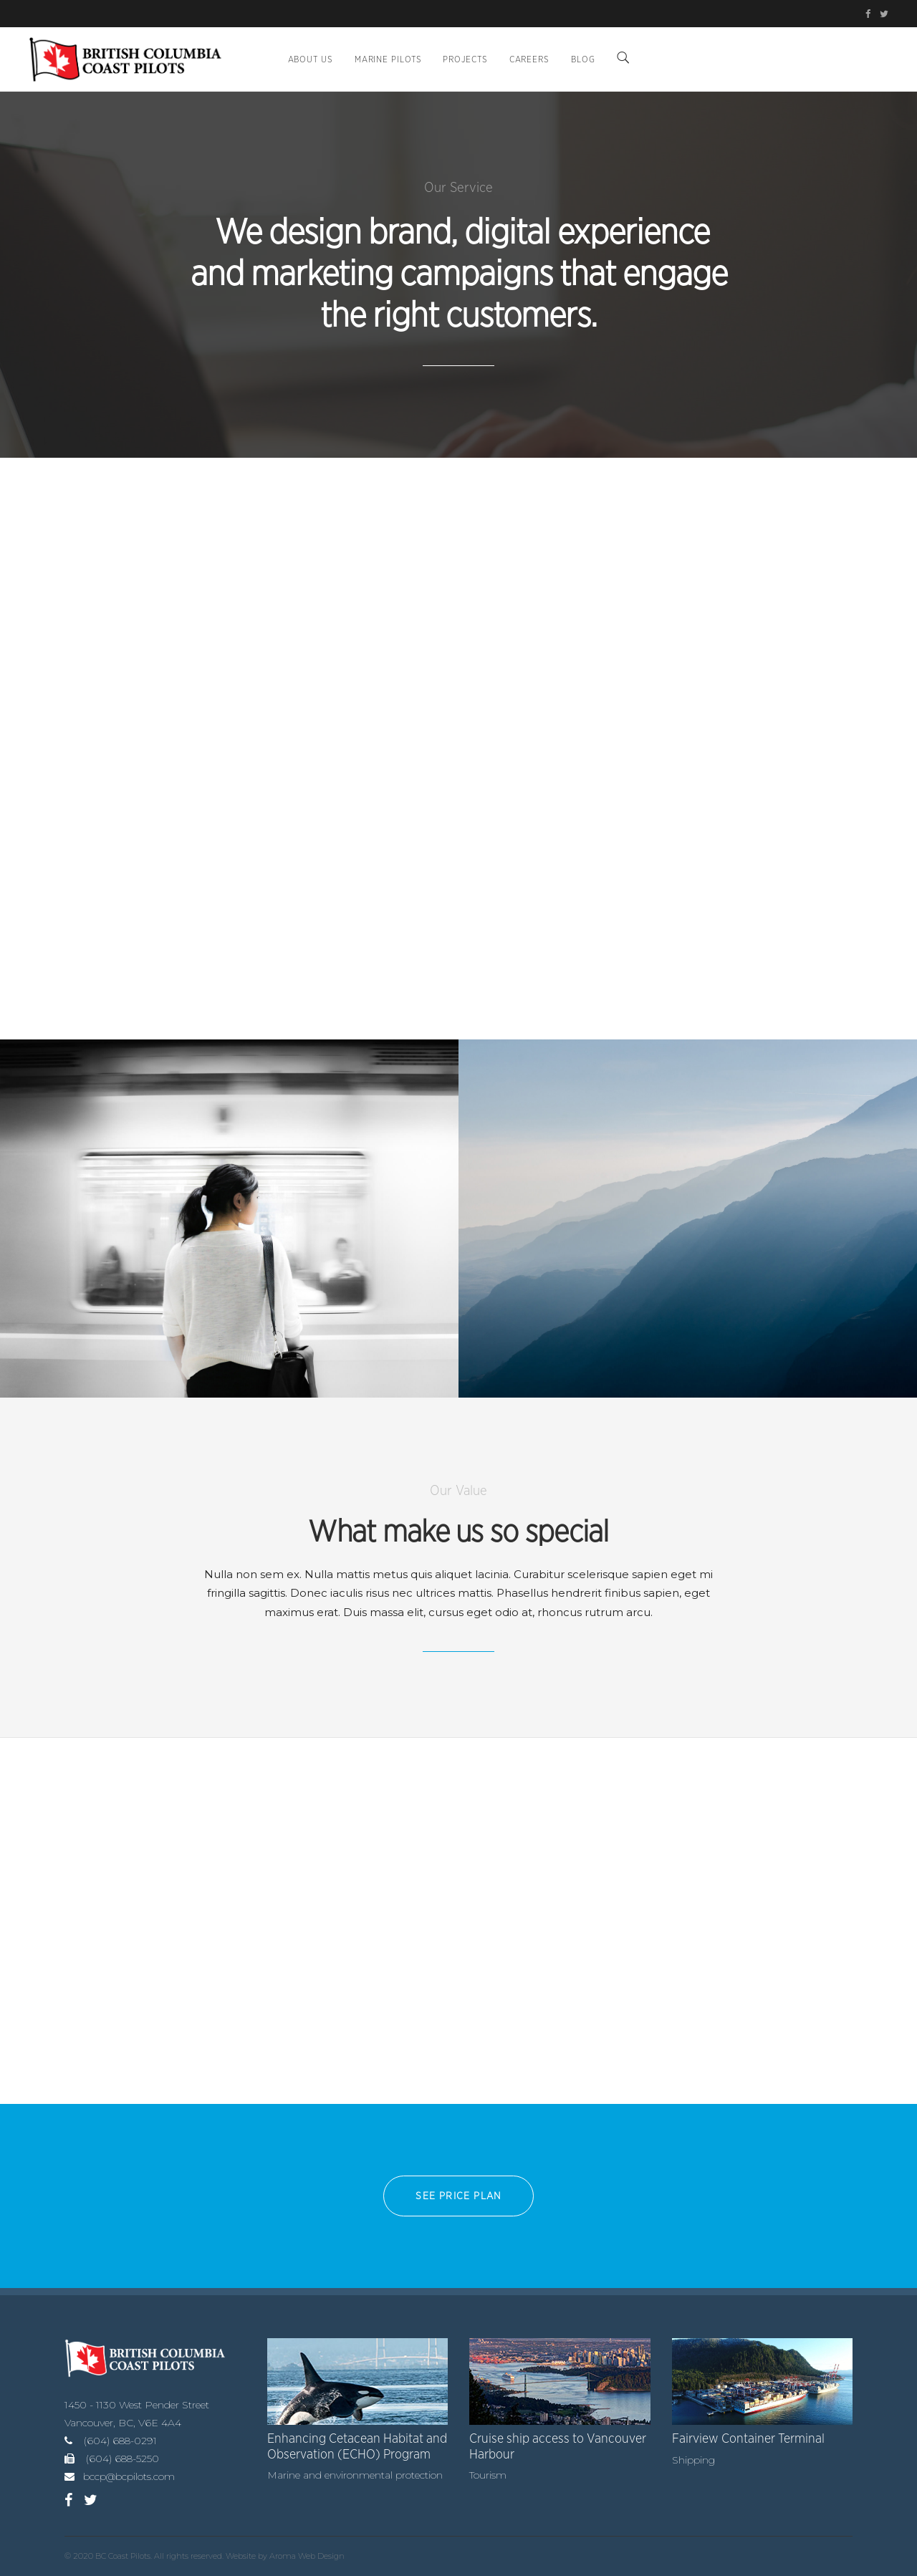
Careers (529, 59)
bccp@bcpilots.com (129, 2476)
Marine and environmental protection (355, 2475)
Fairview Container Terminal (748, 2439)
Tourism (487, 2475)
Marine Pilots (388, 59)
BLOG (583, 59)
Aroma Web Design (307, 2556)
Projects (465, 59)
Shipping (693, 2460)
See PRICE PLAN (458, 2196)
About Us (310, 59)
